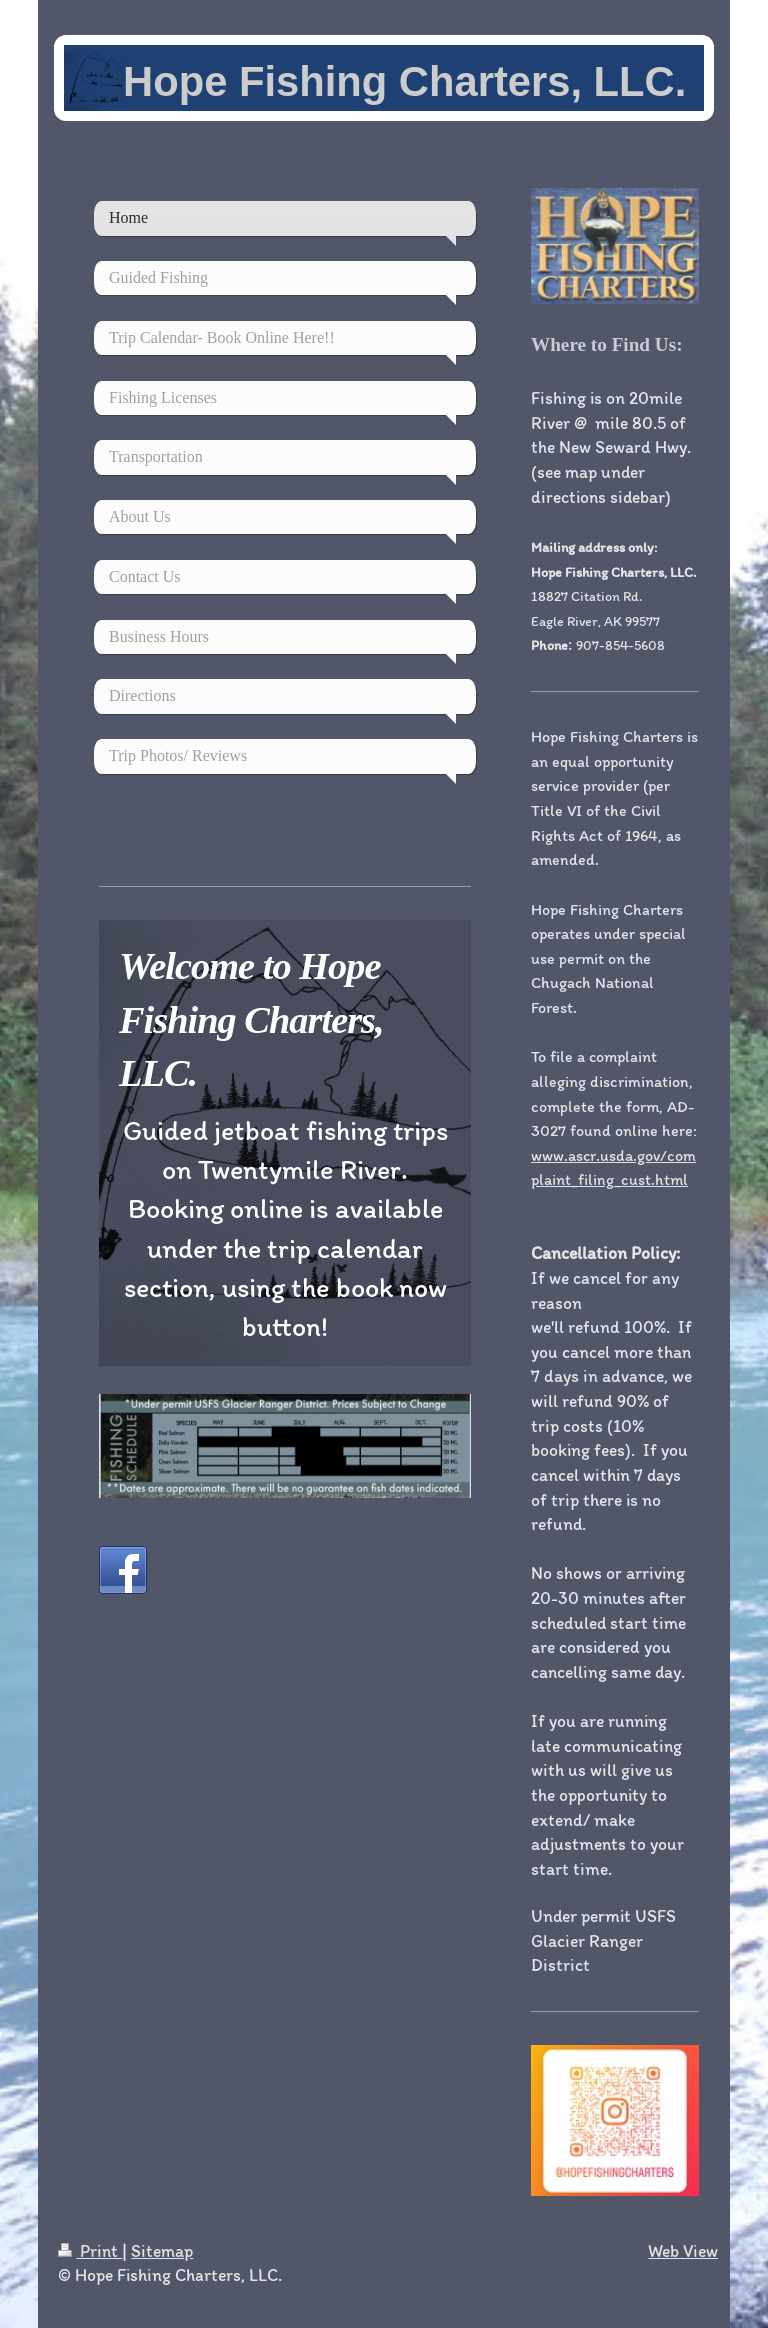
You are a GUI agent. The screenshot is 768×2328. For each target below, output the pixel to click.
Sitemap (162, 2250)
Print (90, 2250)
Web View (683, 2250)
